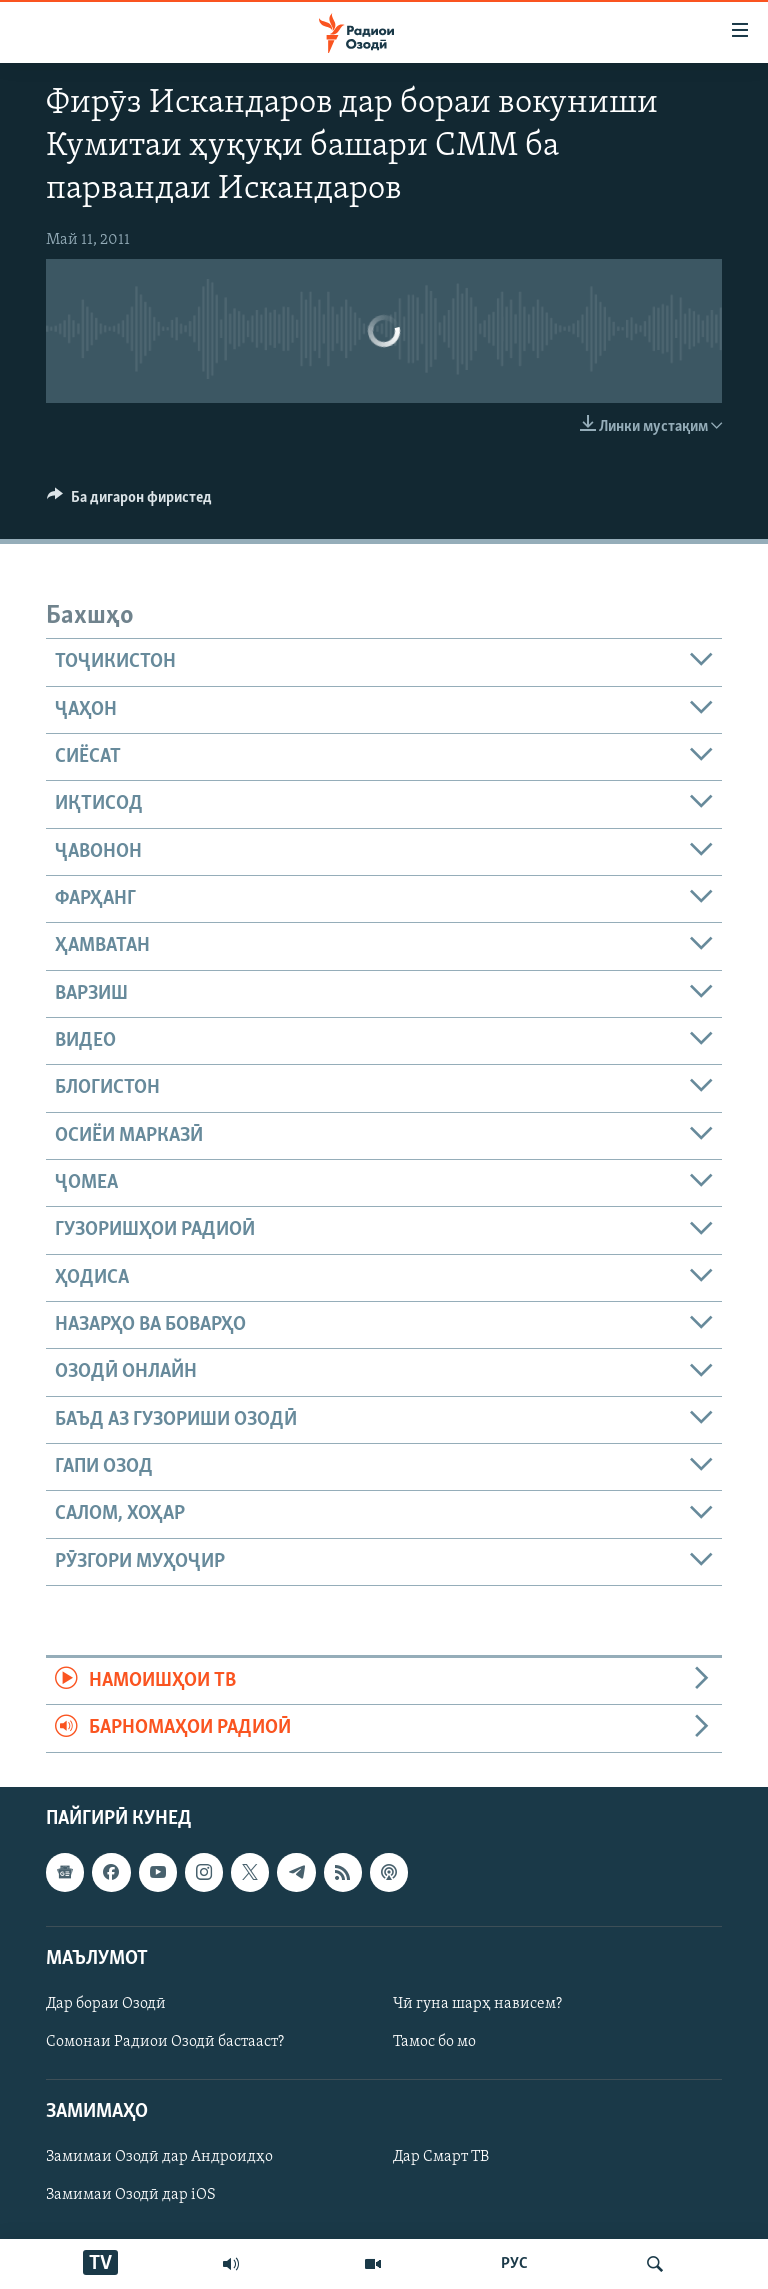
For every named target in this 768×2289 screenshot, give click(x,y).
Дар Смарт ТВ (441, 2157)
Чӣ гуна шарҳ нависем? (477, 2004)
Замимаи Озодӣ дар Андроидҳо (159, 2157)
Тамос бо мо (434, 2042)
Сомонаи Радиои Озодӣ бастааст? (165, 2042)
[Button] (129, 502)
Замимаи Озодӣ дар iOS (131, 2195)
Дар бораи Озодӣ (106, 2004)
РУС (514, 2264)
